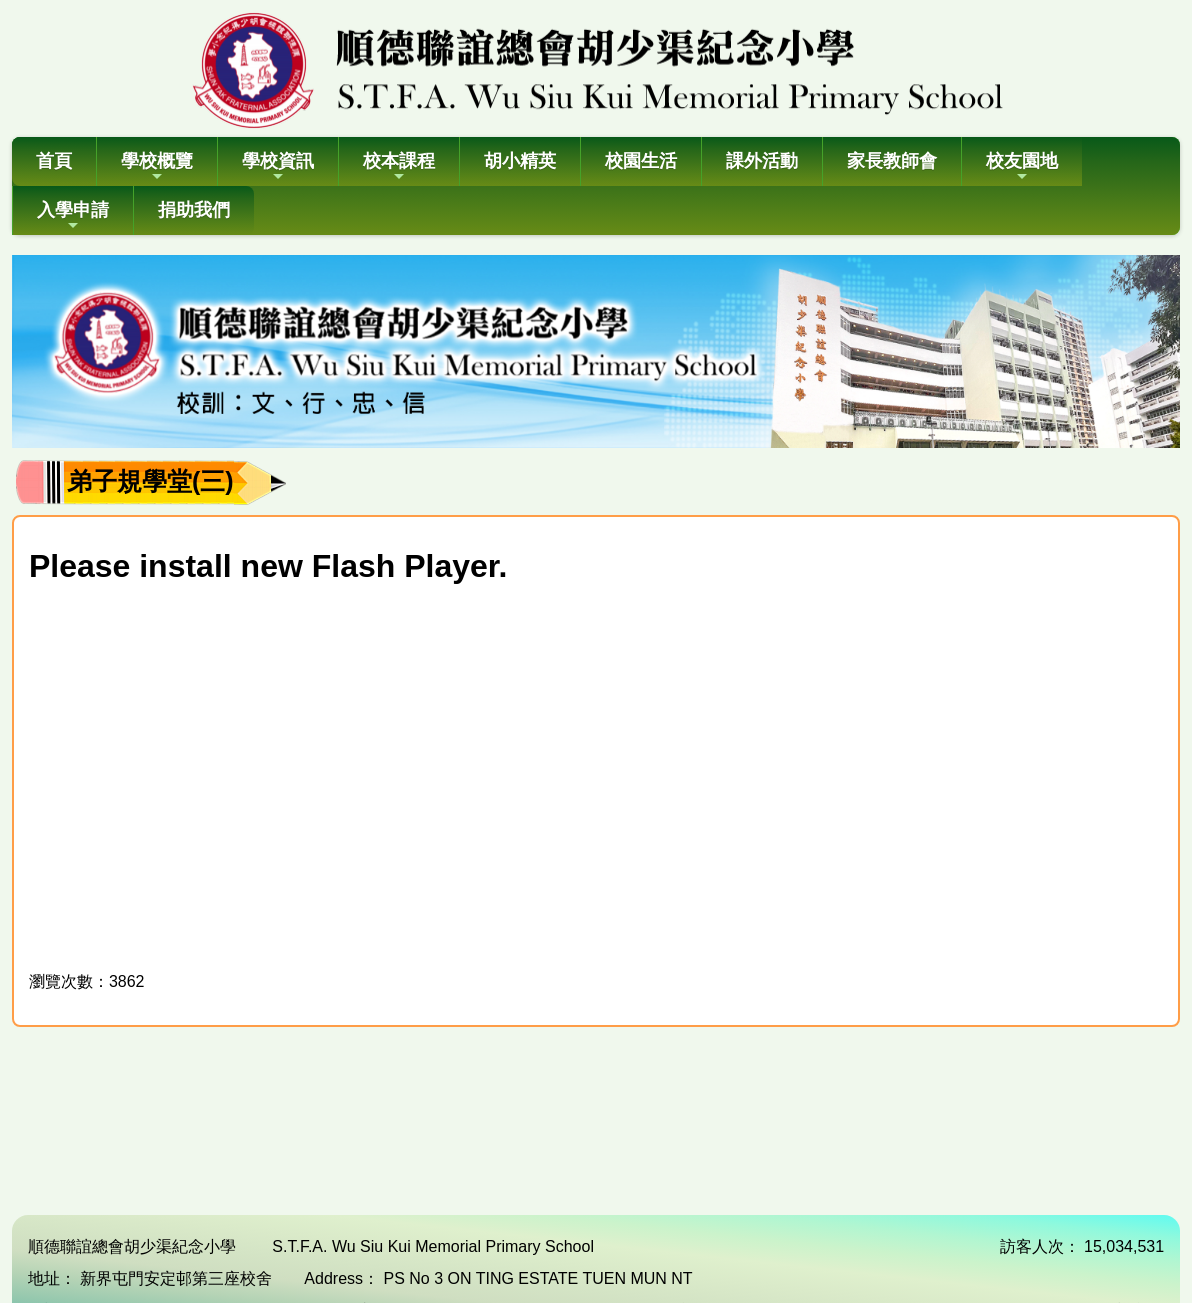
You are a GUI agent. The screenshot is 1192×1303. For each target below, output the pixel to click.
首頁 (54, 161)
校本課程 (399, 167)
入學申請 (73, 216)
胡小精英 (520, 161)
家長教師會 (892, 161)
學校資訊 (278, 167)
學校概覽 (157, 167)
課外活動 (762, 161)
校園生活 (641, 161)
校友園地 (1022, 167)
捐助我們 (194, 210)
